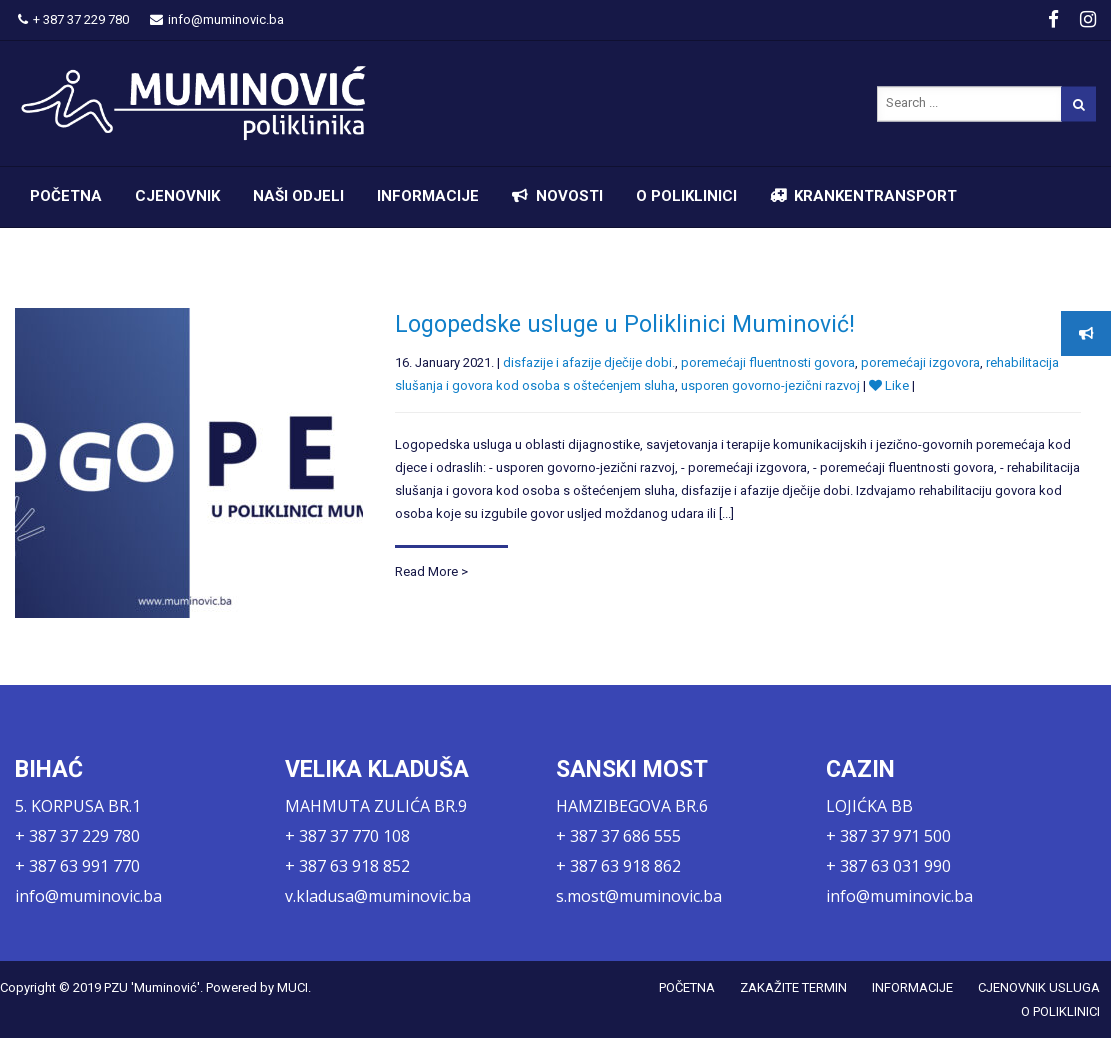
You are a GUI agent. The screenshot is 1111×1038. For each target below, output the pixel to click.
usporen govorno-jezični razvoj (770, 385)
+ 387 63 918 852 (347, 866)
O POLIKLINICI (686, 196)
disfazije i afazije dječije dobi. (589, 362)
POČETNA (66, 196)
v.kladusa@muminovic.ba (378, 896)
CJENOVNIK (177, 196)
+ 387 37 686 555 (618, 836)
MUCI (292, 987)
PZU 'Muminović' (152, 987)
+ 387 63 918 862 (618, 866)
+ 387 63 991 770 (77, 866)
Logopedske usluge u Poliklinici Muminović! (625, 324)
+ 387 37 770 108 (347, 836)
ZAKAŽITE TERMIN (793, 987)
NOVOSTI (569, 196)
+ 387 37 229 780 (73, 19)
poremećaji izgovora (920, 362)
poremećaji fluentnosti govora (768, 362)
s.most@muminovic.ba (639, 896)
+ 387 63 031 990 (888, 866)
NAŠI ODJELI (298, 196)
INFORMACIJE (428, 196)
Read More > (431, 571)
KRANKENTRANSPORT (875, 196)
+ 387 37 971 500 (888, 836)
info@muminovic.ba (217, 19)
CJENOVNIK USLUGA (1039, 987)
